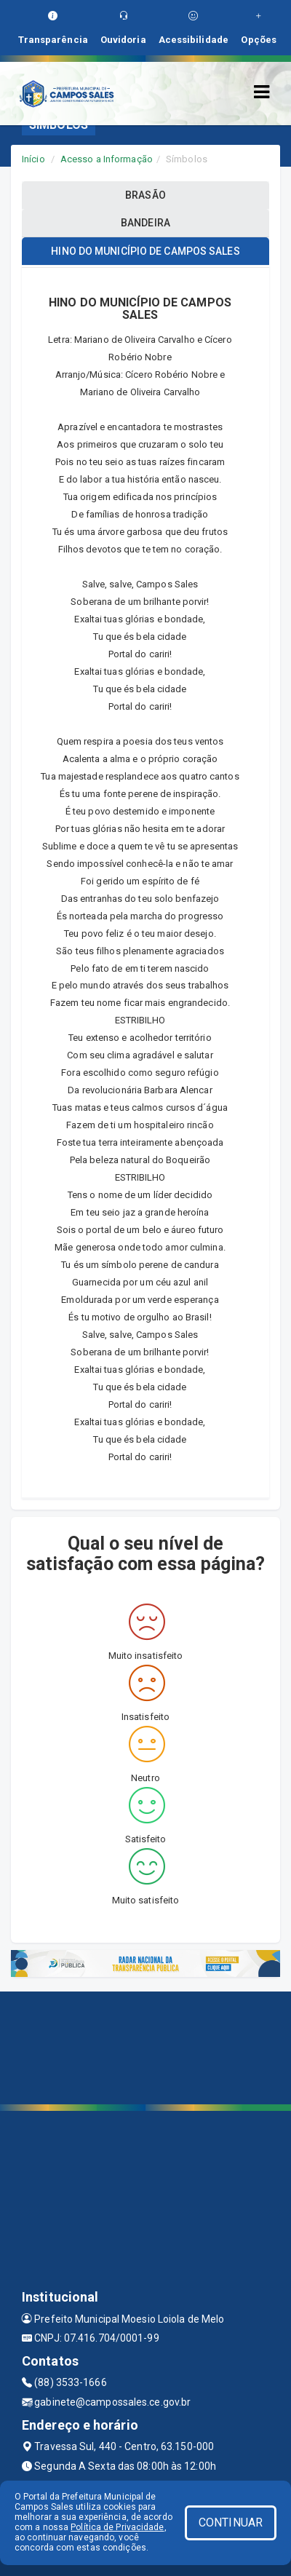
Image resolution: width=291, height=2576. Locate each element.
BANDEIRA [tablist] (145, 223)
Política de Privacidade (117, 2527)
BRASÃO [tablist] (145, 195)
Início (33, 159)
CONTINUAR (231, 2522)
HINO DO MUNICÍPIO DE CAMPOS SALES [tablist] (145, 251)
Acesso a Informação (106, 159)
